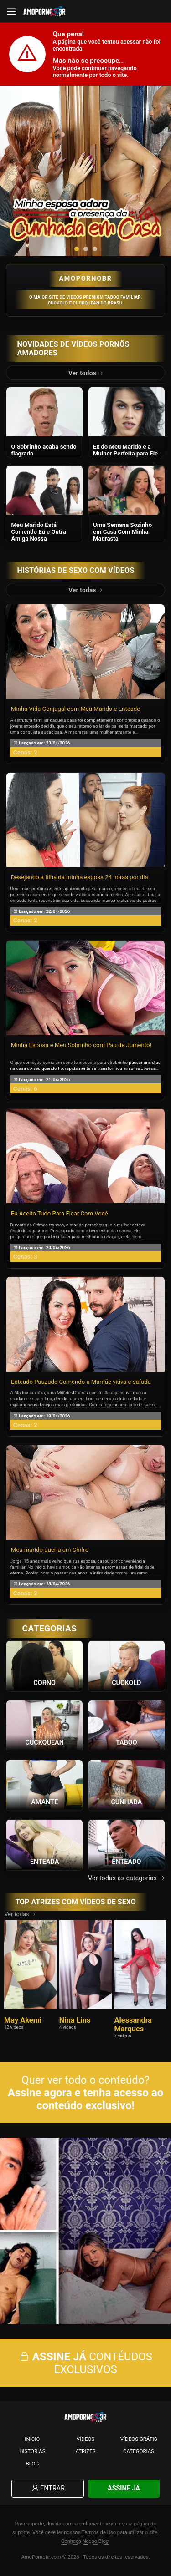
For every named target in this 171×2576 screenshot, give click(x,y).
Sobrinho (119, 1062)
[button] (76, 249)
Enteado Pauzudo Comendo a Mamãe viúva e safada (81, 1381)
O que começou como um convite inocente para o (59, 1062)
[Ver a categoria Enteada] (44, 1844)
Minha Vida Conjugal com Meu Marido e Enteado (75, 708)
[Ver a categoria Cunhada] (126, 1784)
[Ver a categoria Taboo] (126, 1725)
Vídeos (85, 2439)
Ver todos (85, 372)
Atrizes (85, 2451)
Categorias (138, 2451)
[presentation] (16, 171)
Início (32, 2439)
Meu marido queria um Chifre (49, 1549)
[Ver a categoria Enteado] (126, 1844)
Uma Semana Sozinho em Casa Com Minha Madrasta (122, 531)
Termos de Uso (99, 2533)
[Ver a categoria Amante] (44, 1784)
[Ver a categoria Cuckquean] (44, 1725)
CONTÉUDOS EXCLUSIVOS (85, 2363)
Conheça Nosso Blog (85, 2541)
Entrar (48, 2488)
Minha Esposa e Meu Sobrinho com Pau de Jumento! (81, 1045)
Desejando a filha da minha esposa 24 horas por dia (79, 877)
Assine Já (124, 2488)
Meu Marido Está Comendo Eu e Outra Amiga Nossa (38, 531)
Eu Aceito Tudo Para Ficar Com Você (59, 1213)
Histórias (32, 2451)
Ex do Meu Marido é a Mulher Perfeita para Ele (125, 450)
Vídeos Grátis (138, 2439)
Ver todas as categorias (126, 1878)
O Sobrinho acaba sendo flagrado (43, 450)
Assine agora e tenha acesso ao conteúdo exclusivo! (85, 2099)
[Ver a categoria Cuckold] (126, 1665)
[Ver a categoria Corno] (44, 1665)
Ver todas (85, 589)
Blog (32, 2463)
